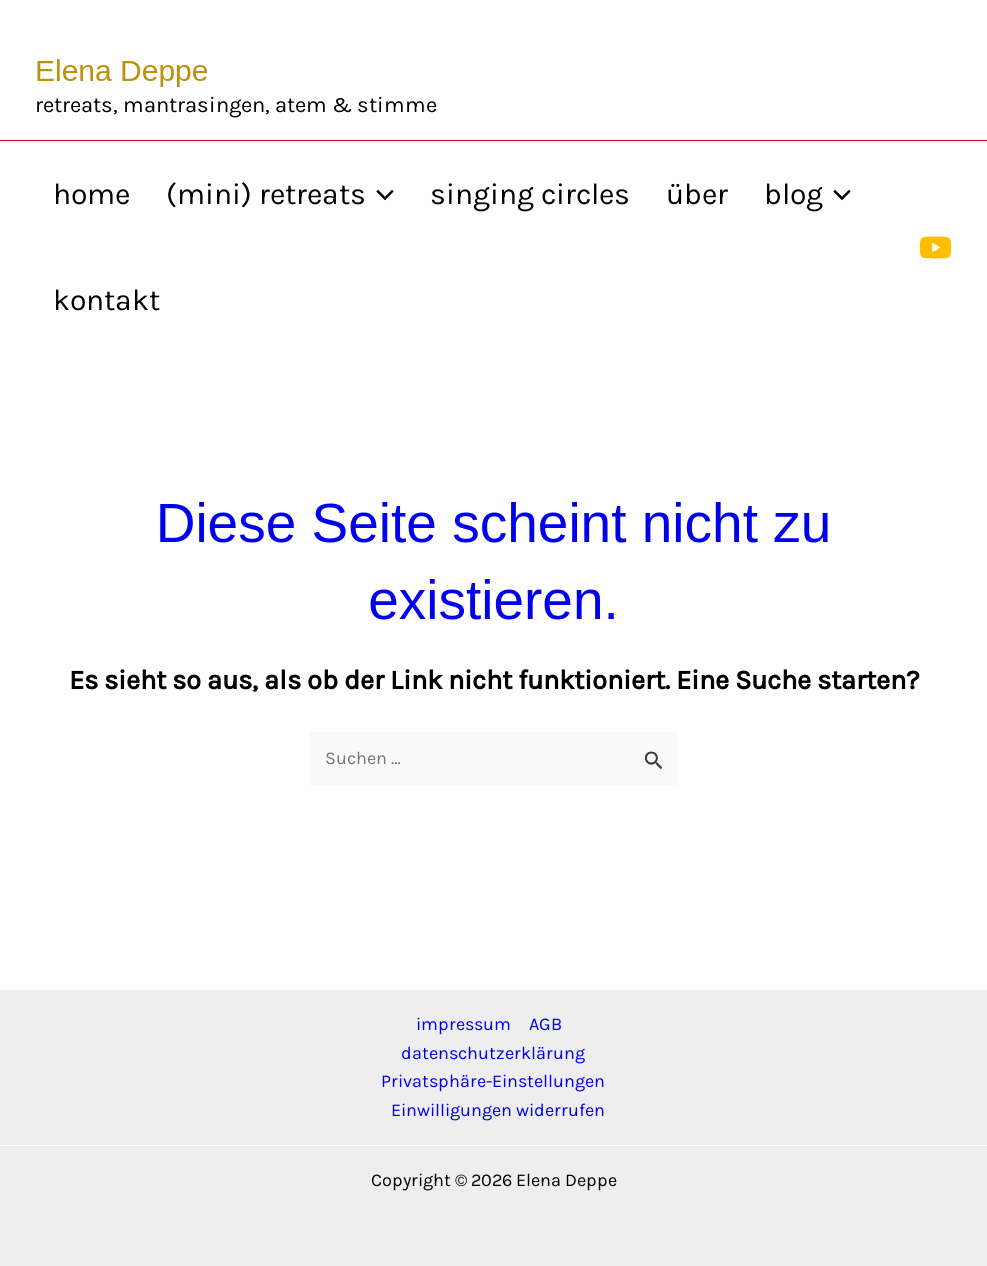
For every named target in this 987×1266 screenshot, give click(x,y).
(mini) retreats (280, 194)
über (697, 194)
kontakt (106, 300)
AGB (545, 1024)
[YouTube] (935, 247)
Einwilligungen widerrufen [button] (498, 1110)
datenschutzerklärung (493, 1053)
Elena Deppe (121, 70)
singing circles (530, 194)
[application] (380, 194)
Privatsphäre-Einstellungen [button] (493, 1081)
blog (807, 194)
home (91, 194)
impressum (463, 1024)
